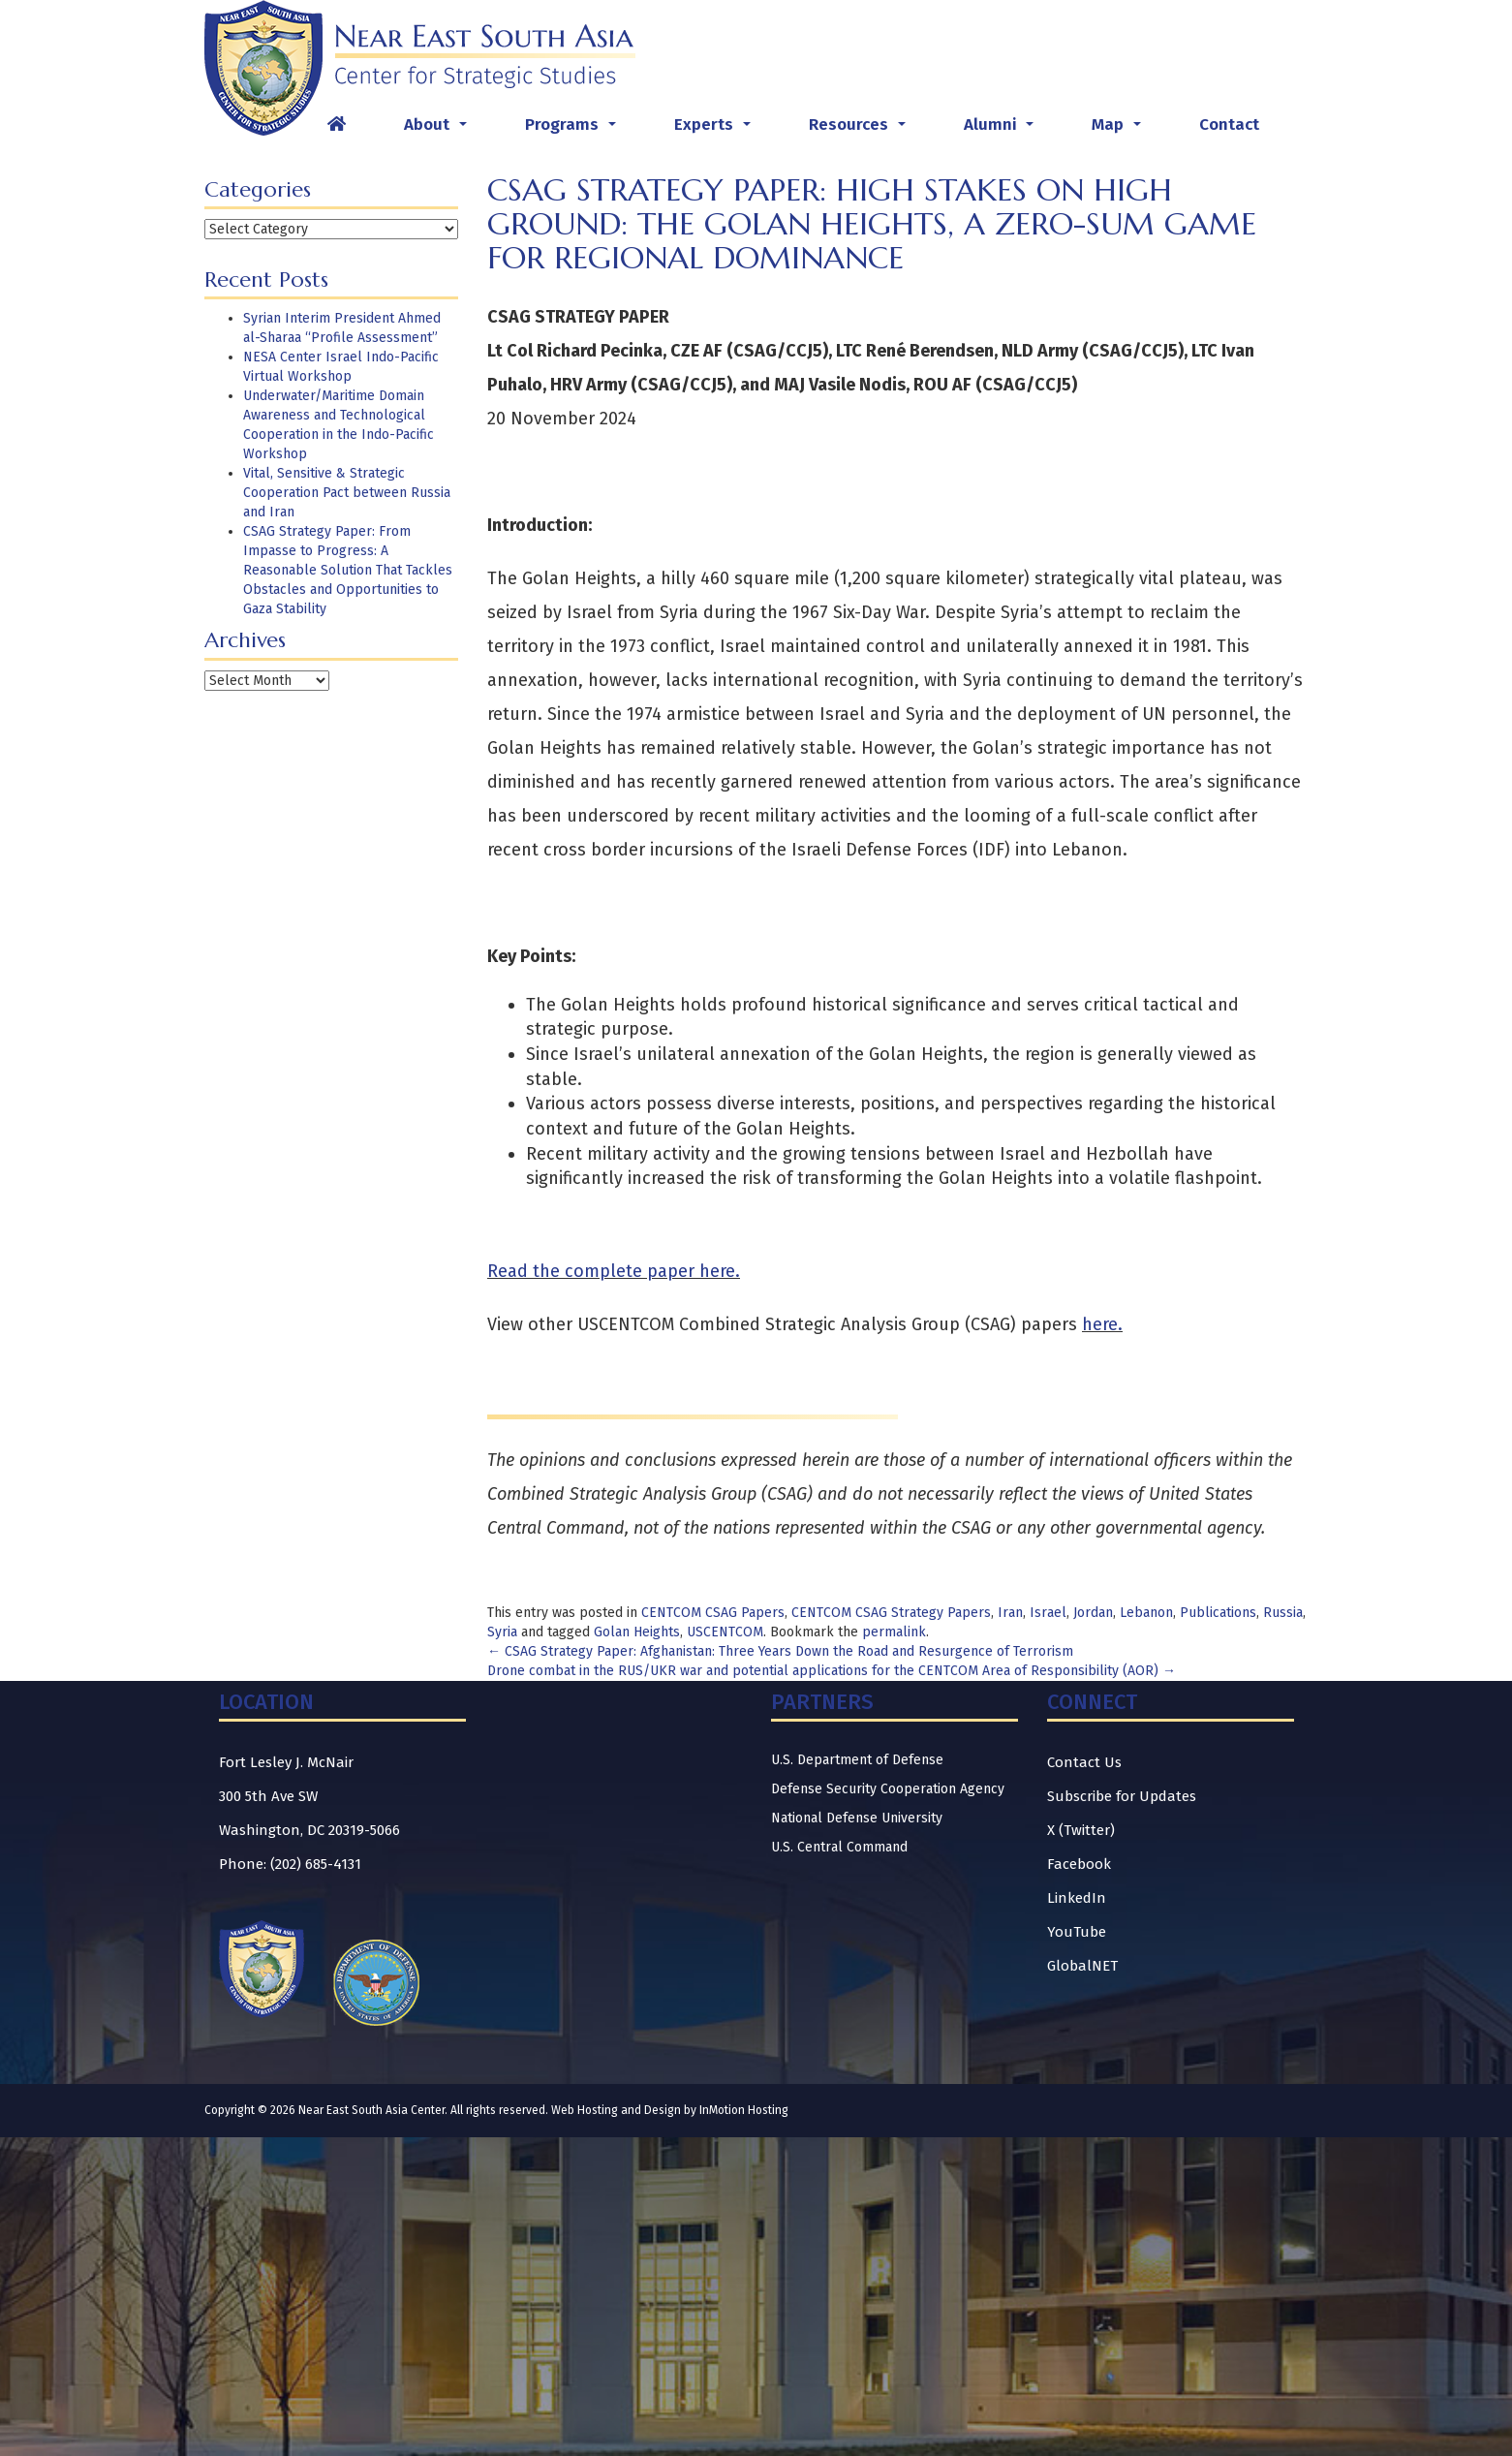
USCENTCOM (725, 1632)
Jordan (1093, 1612)
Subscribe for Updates (1121, 1796)
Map (1120, 129)
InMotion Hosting (743, 2110)
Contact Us (1084, 1762)
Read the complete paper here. (613, 1271)
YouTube (1076, 1932)
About (439, 129)
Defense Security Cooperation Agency (887, 1789)
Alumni (1002, 129)
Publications (1218, 1612)
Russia (1283, 1612)
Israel (1048, 1612)
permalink (894, 1632)
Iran (1010, 1612)
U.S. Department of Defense (857, 1760)
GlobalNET (1082, 1965)
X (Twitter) (1081, 1830)
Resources (861, 129)
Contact (1229, 124)
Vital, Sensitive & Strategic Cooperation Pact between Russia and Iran (346, 492)
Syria (502, 1632)
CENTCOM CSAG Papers (713, 1612)
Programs (574, 129)
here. (1102, 1324)
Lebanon (1146, 1612)
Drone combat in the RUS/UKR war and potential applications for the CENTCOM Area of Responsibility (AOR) (831, 1671)
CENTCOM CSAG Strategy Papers (891, 1612)
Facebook (1079, 1864)
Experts (716, 129)
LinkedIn (1076, 1898)
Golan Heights (637, 1632)
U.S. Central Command (839, 1847)
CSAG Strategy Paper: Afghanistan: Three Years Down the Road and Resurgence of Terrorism (780, 1651)
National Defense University (856, 1818)
